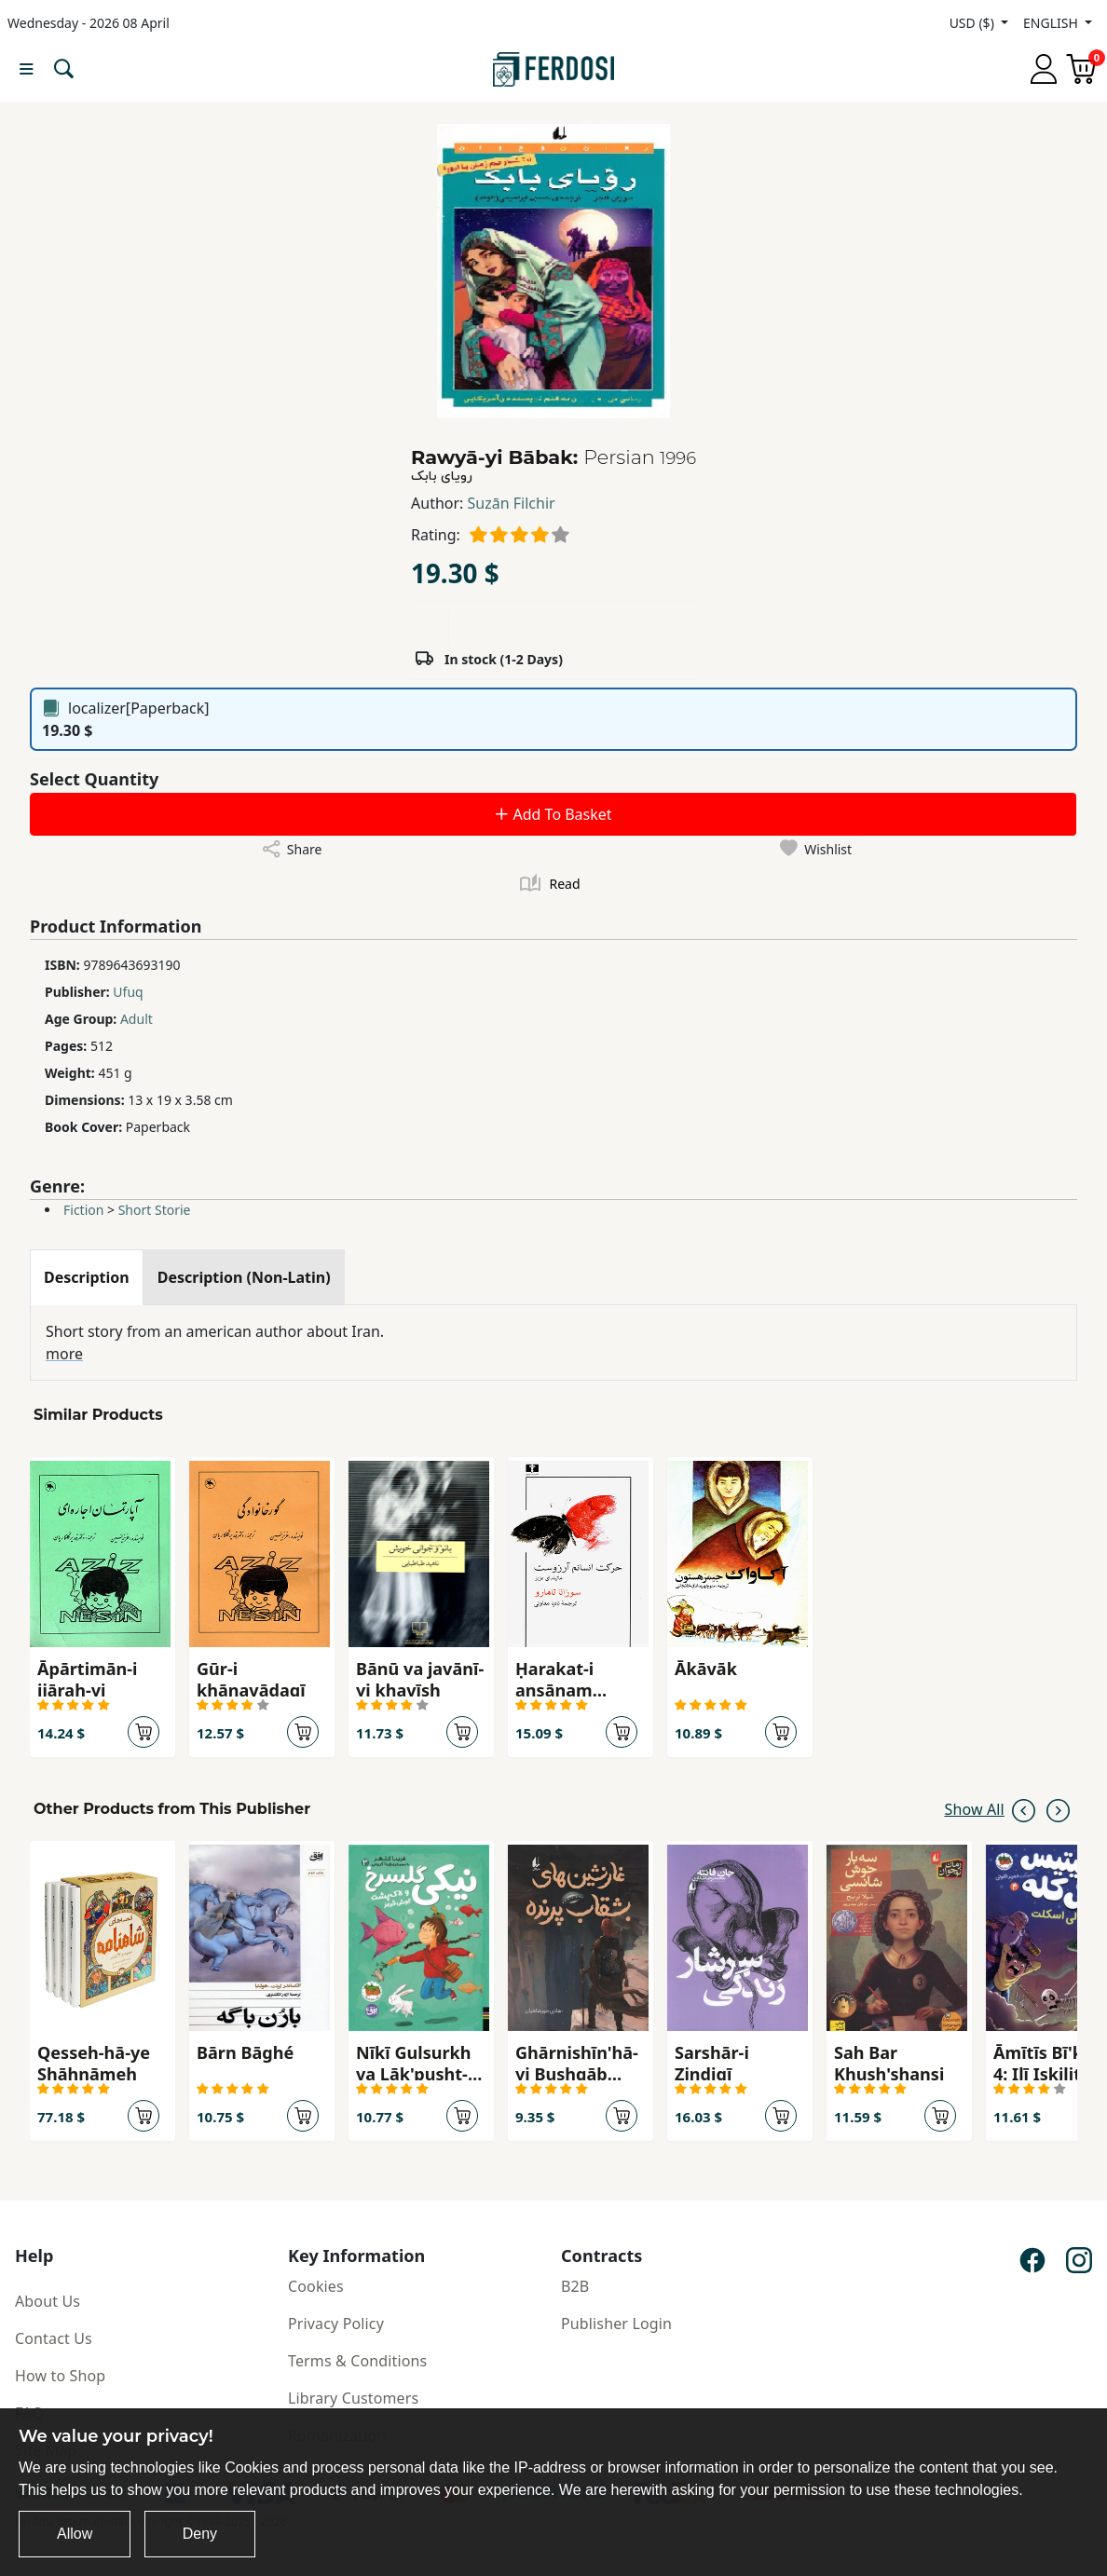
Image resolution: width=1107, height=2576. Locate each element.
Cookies (316, 2286)
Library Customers (353, 2398)
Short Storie (154, 1210)
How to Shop (60, 2375)
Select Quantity (94, 779)
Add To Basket (552, 814)
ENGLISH (1052, 23)
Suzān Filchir (511, 503)
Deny (200, 2534)
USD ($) (974, 23)
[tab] (87, 1277)
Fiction (83, 1210)
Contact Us (53, 2338)
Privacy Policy (336, 2323)
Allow (74, 2534)
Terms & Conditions (357, 2361)
